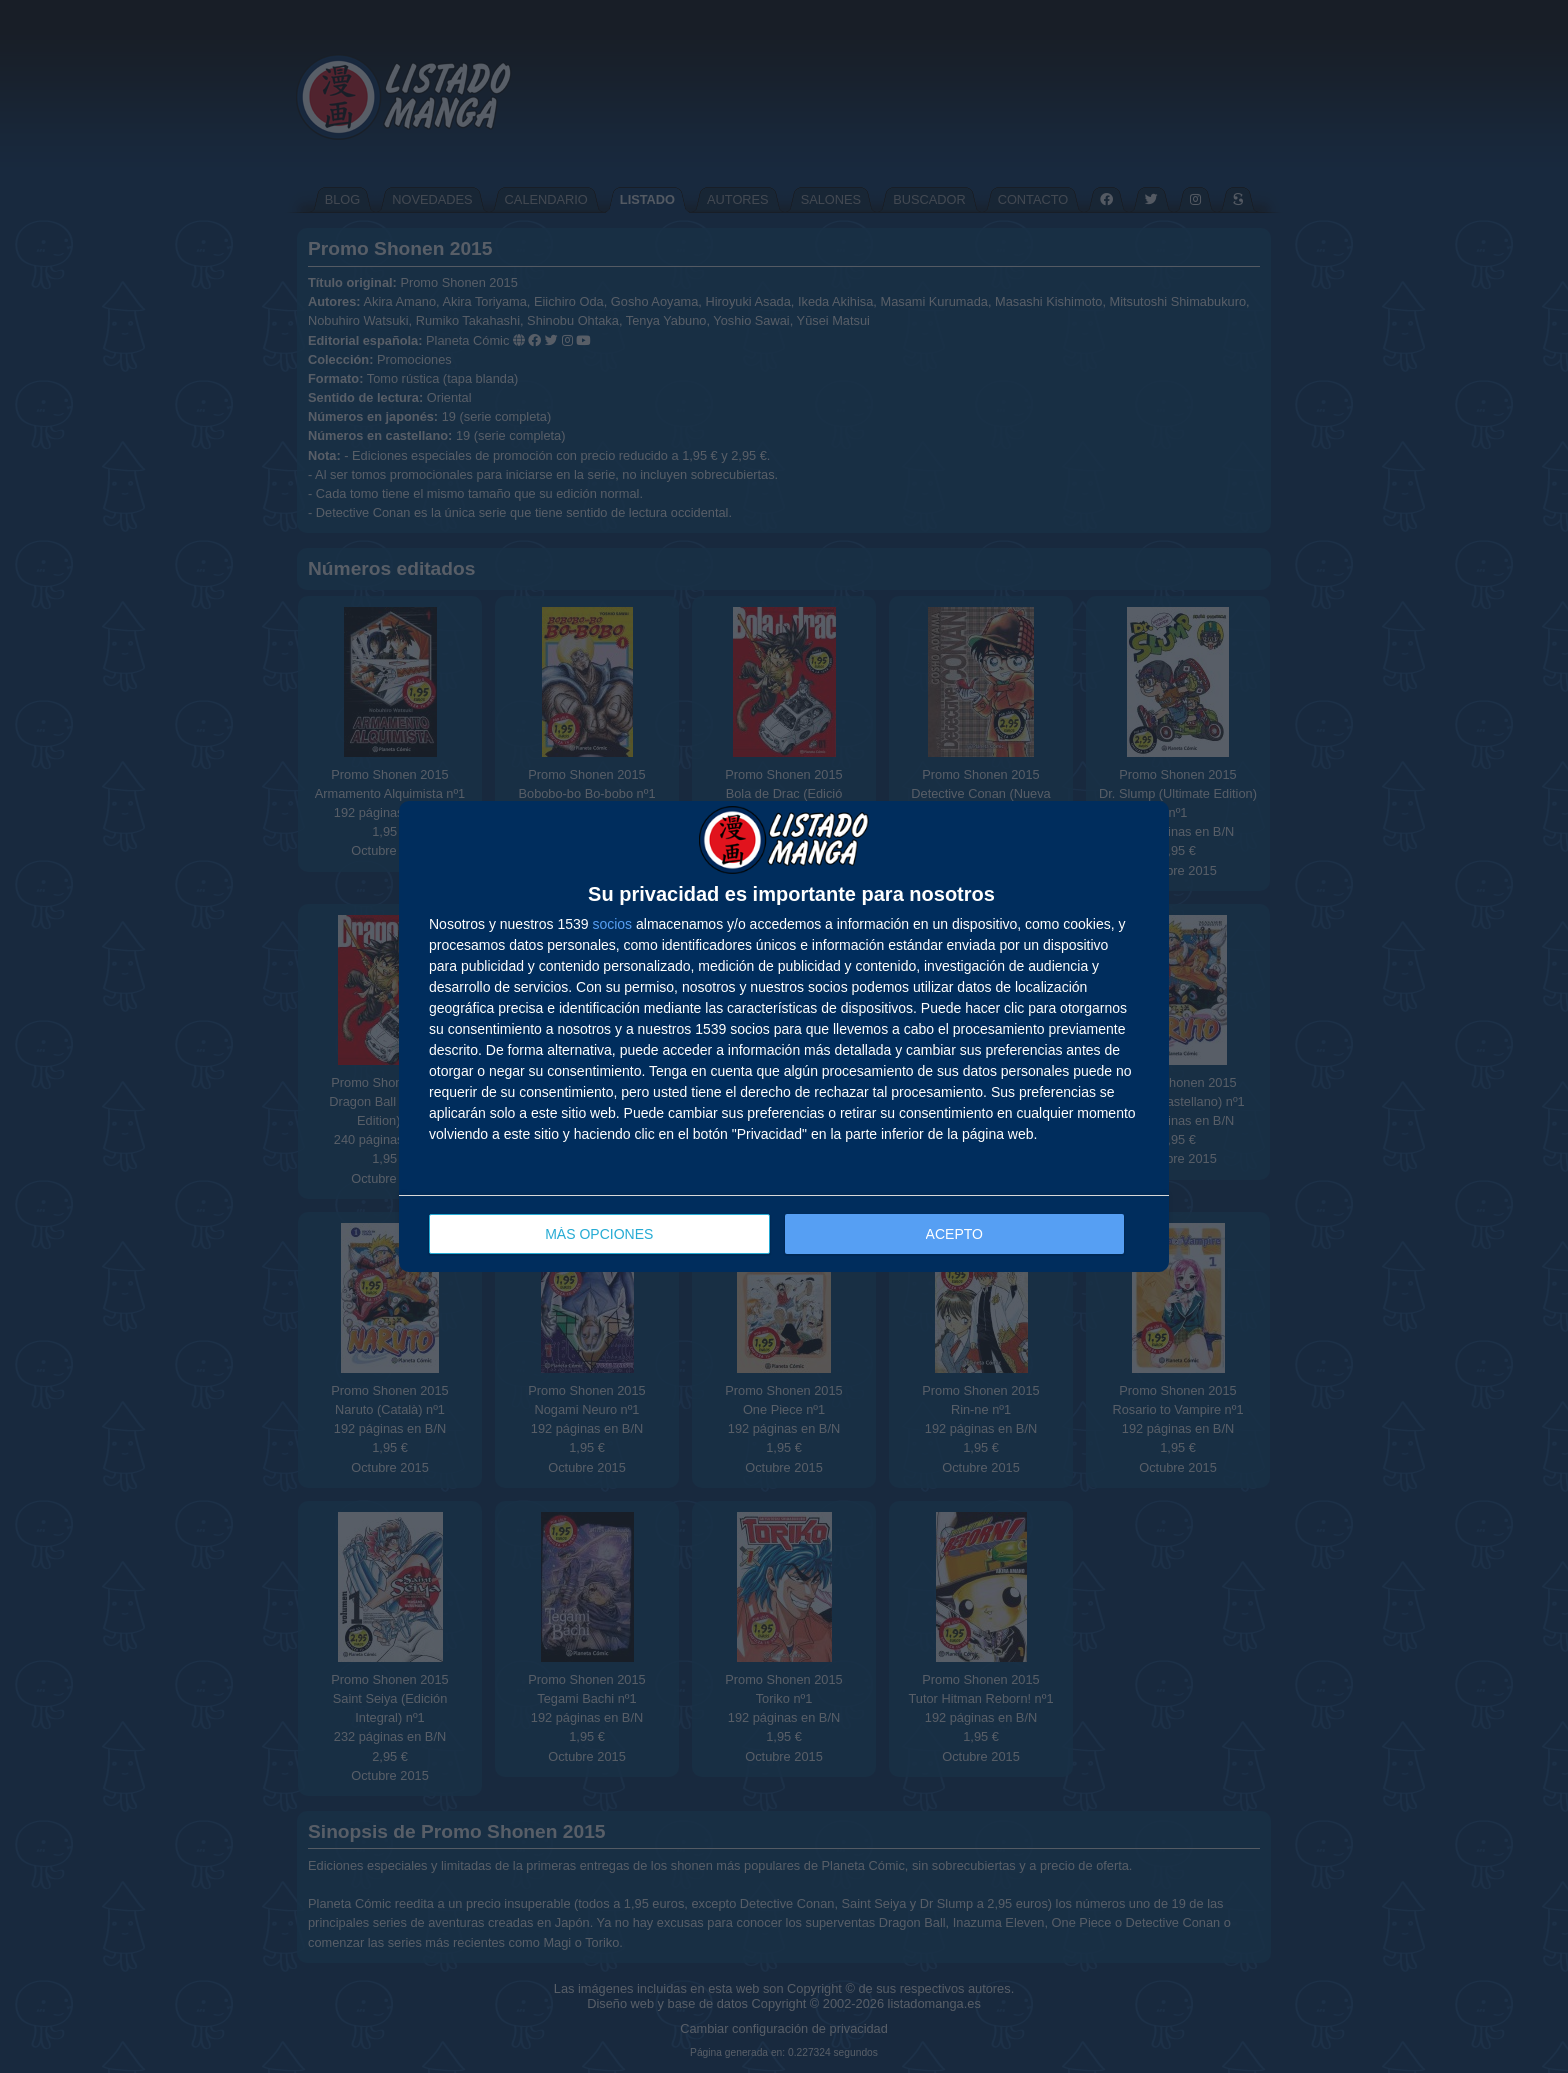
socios (612, 924)
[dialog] (784, 1036)
